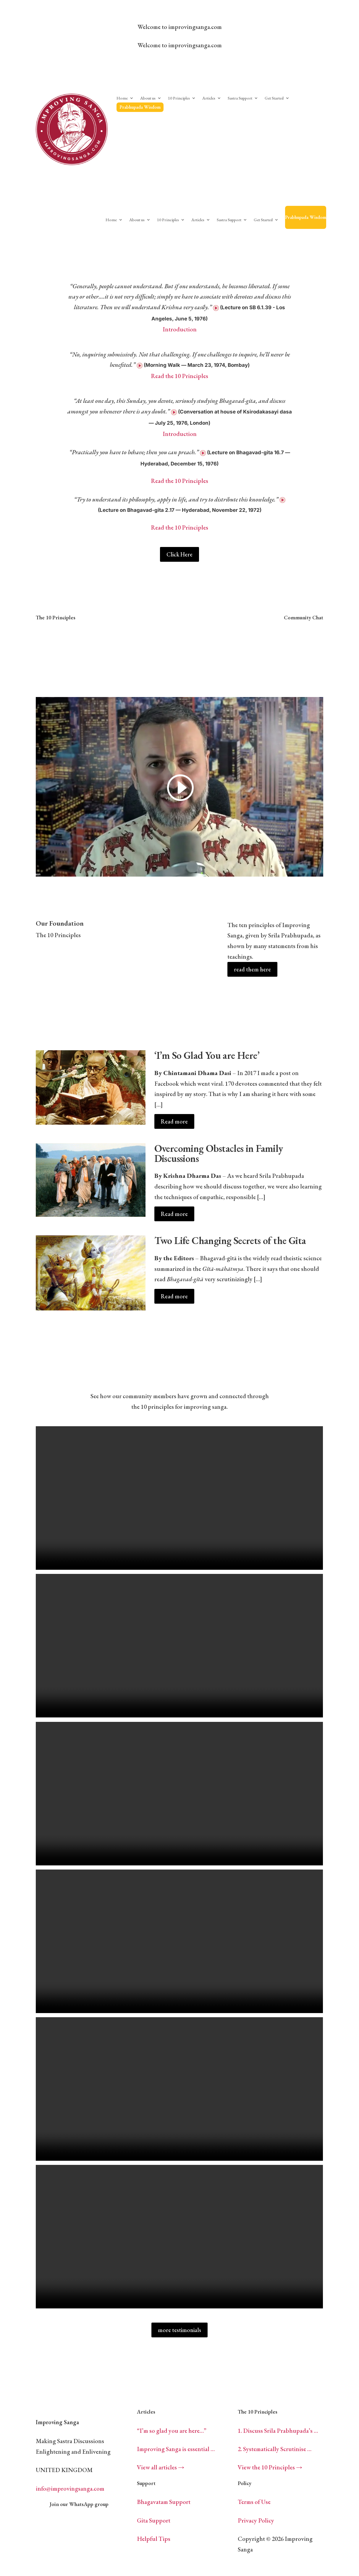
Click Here (179, 554)
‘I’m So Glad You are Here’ (206, 1055)
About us (148, 98)
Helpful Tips (153, 2539)
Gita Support (153, 2520)
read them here (252, 969)
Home (122, 98)
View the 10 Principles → (270, 2467)
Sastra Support (240, 98)
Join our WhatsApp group (79, 2504)
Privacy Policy (256, 2520)
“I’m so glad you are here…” (171, 2431)
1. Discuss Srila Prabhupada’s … (278, 2431)
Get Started (274, 98)
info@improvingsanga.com (70, 2488)
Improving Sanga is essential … (176, 2449)
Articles (208, 98)
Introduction (180, 329)
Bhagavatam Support (163, 2502)
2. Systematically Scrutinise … (274, 2449)
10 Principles (179, 98)
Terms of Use (254, 2502)
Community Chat (303, 617)
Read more (174, 1121)
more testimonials (179, 2330)
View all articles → (160, 2467)
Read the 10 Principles (179, 376)
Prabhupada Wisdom (140, 107)
